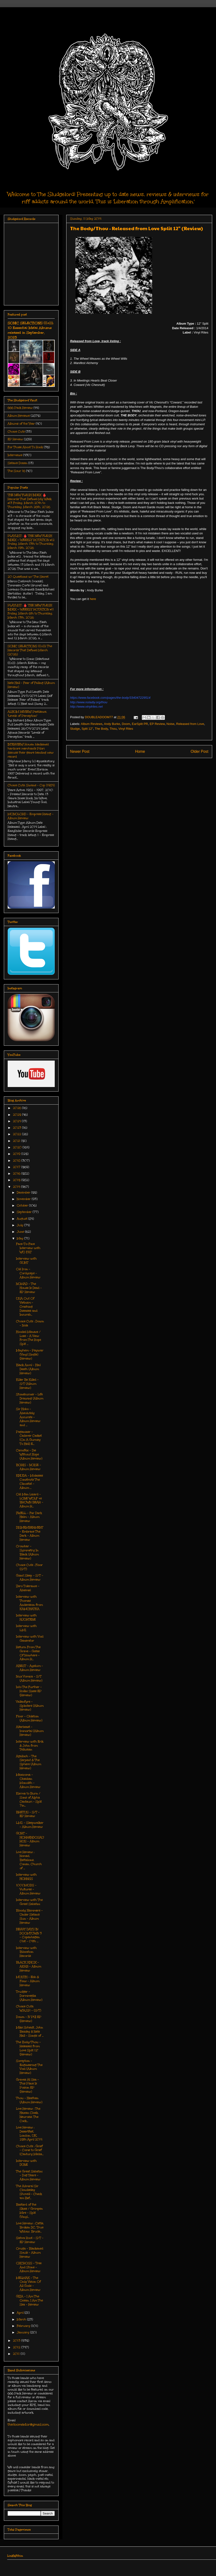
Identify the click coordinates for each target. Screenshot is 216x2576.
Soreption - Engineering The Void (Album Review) (29, 2067)
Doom (126, 724)
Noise (170, 724)
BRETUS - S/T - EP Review (28, 1814)
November (24, 1199)
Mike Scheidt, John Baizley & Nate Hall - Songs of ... (29, 2032)
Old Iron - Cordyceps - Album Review (28, 1273)
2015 (17, 1180)
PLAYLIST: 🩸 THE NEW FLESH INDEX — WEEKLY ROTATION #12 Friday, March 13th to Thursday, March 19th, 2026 (31, 542)
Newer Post (80, 751)
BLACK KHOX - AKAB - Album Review (28, 1966)
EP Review (157, 724)
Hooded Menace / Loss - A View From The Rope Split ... (28, 1338)
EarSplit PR (140, 724)
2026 (17, 1108)
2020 (18, 1147)
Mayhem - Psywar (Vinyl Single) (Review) (29, 1354)
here (93, 599)
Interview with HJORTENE (26, 1617)
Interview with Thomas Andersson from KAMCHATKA (29, 1603)
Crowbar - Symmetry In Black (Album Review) (27, 1552)
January (23, 2332)
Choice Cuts (16, 431)
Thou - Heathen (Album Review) (29, 2100)
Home (140, 751)
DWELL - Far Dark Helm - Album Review (29, 1517)
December (24, 1192)
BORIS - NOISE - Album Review (28, 1467)
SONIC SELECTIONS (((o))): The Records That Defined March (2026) (30, 650)
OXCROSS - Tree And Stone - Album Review (29, 2267)
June (21, 1232)
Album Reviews (91, 724)
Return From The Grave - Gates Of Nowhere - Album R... (28, 1653)
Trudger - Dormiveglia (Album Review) (29, 1996)
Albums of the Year (21, 424)
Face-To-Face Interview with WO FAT (28, 1248)
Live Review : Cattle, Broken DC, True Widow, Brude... (30, 2227)
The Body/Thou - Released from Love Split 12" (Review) (28, 2048)
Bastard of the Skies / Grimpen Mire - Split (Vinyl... (29, 2210)
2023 (17, 1128)
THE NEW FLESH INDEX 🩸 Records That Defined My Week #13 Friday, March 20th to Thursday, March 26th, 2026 (30, 501)
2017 (17, 1167)
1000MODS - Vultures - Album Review (28, 1889)
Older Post (199, 751)
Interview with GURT (26, 1261)
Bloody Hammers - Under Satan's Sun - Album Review (29, 1916)
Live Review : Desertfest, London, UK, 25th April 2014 (29, 2133)
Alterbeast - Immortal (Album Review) (29, 1731)
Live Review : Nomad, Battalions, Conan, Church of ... (29, 1860)
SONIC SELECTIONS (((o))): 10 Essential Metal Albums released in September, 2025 (31, 330)
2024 (17, 1121)
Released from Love (190, 724)
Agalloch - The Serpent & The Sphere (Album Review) (28, 1762)
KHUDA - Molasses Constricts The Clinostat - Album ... (29, 1481)
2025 (17, 1115)
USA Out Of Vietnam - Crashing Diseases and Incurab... (26, 1306)
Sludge (75, 728)
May (20, 1238)
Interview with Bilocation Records (26, 1952)
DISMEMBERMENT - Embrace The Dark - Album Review (29, 1533)
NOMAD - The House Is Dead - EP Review (29, 1288)
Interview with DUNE (26, 2163)
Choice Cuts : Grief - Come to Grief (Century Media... (29, 2150)
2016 (17, 1173)
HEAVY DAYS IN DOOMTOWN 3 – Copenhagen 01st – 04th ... (29, 1935)
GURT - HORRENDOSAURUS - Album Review (30, 1839)
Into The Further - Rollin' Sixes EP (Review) (29, 1691)
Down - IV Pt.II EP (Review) (28, 2019)
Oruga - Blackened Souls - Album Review (29, 2253)
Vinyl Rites (125, 728)
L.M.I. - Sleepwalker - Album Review (29, 1825)
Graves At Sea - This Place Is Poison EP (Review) (27, 2086)
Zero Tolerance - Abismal (27, 1588)
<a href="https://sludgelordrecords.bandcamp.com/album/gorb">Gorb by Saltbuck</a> (29, 263)
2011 (17, 2354)
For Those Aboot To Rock (25, 447)
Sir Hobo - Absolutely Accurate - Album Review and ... (28, 1417)
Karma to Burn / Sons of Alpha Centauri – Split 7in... (29, 1799)
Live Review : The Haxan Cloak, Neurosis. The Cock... (28, 2115)
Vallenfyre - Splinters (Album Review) (29, 1706)
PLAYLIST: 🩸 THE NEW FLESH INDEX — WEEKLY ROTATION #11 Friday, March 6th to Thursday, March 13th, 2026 (31, 611)
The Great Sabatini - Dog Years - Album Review (29, 2175)
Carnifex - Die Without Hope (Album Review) (29, 1454)
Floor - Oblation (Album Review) (29, 1718)
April (20, 2313)
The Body (101, 728)
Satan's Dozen (17, 463)
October (23, 1205)
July (20, 1225)
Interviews (15, 455)
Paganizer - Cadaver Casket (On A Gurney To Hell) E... (29, 1438)
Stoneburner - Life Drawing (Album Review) (29, 1398)
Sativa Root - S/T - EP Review (29, 2240)
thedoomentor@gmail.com (28, 2424)
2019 (17, 1154)
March (22, 2319)
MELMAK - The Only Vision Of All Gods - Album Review (28, 2284)
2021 (17, 1141)
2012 (17, 2347)
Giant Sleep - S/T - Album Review (29, 1577)
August (22, 1219)
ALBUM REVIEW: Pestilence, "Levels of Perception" (27, 714)
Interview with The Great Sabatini (29, 1902)
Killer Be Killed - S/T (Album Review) (27, 1384)
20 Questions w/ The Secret (28, 577)
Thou (113, 728)
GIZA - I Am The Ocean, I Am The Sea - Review (29, 2300)
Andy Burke (112, 724)
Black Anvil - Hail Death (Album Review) (28, 1369)
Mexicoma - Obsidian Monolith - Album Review (28, 1781)
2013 (17, 2340)
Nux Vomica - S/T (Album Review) (29, 1678)
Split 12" (87, 728)
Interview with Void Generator (29, 1639)
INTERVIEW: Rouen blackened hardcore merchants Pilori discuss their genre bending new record (31, 750)
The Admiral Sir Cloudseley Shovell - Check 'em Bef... (29, 2192)
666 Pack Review (20, 408)
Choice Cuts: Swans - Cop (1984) (31, 785)
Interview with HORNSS (26, 1877)
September (25, 1212)
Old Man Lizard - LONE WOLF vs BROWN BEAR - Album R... (29, 1500)
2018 (17, 1160)
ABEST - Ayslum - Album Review (29, 1668)
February (24, 2326)
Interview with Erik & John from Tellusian (29, 1746)
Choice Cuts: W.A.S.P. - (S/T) (28, 2008)
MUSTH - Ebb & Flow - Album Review (27, 1981)
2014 (17, 1187)
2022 (17, 1134)
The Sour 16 (16, 471)
